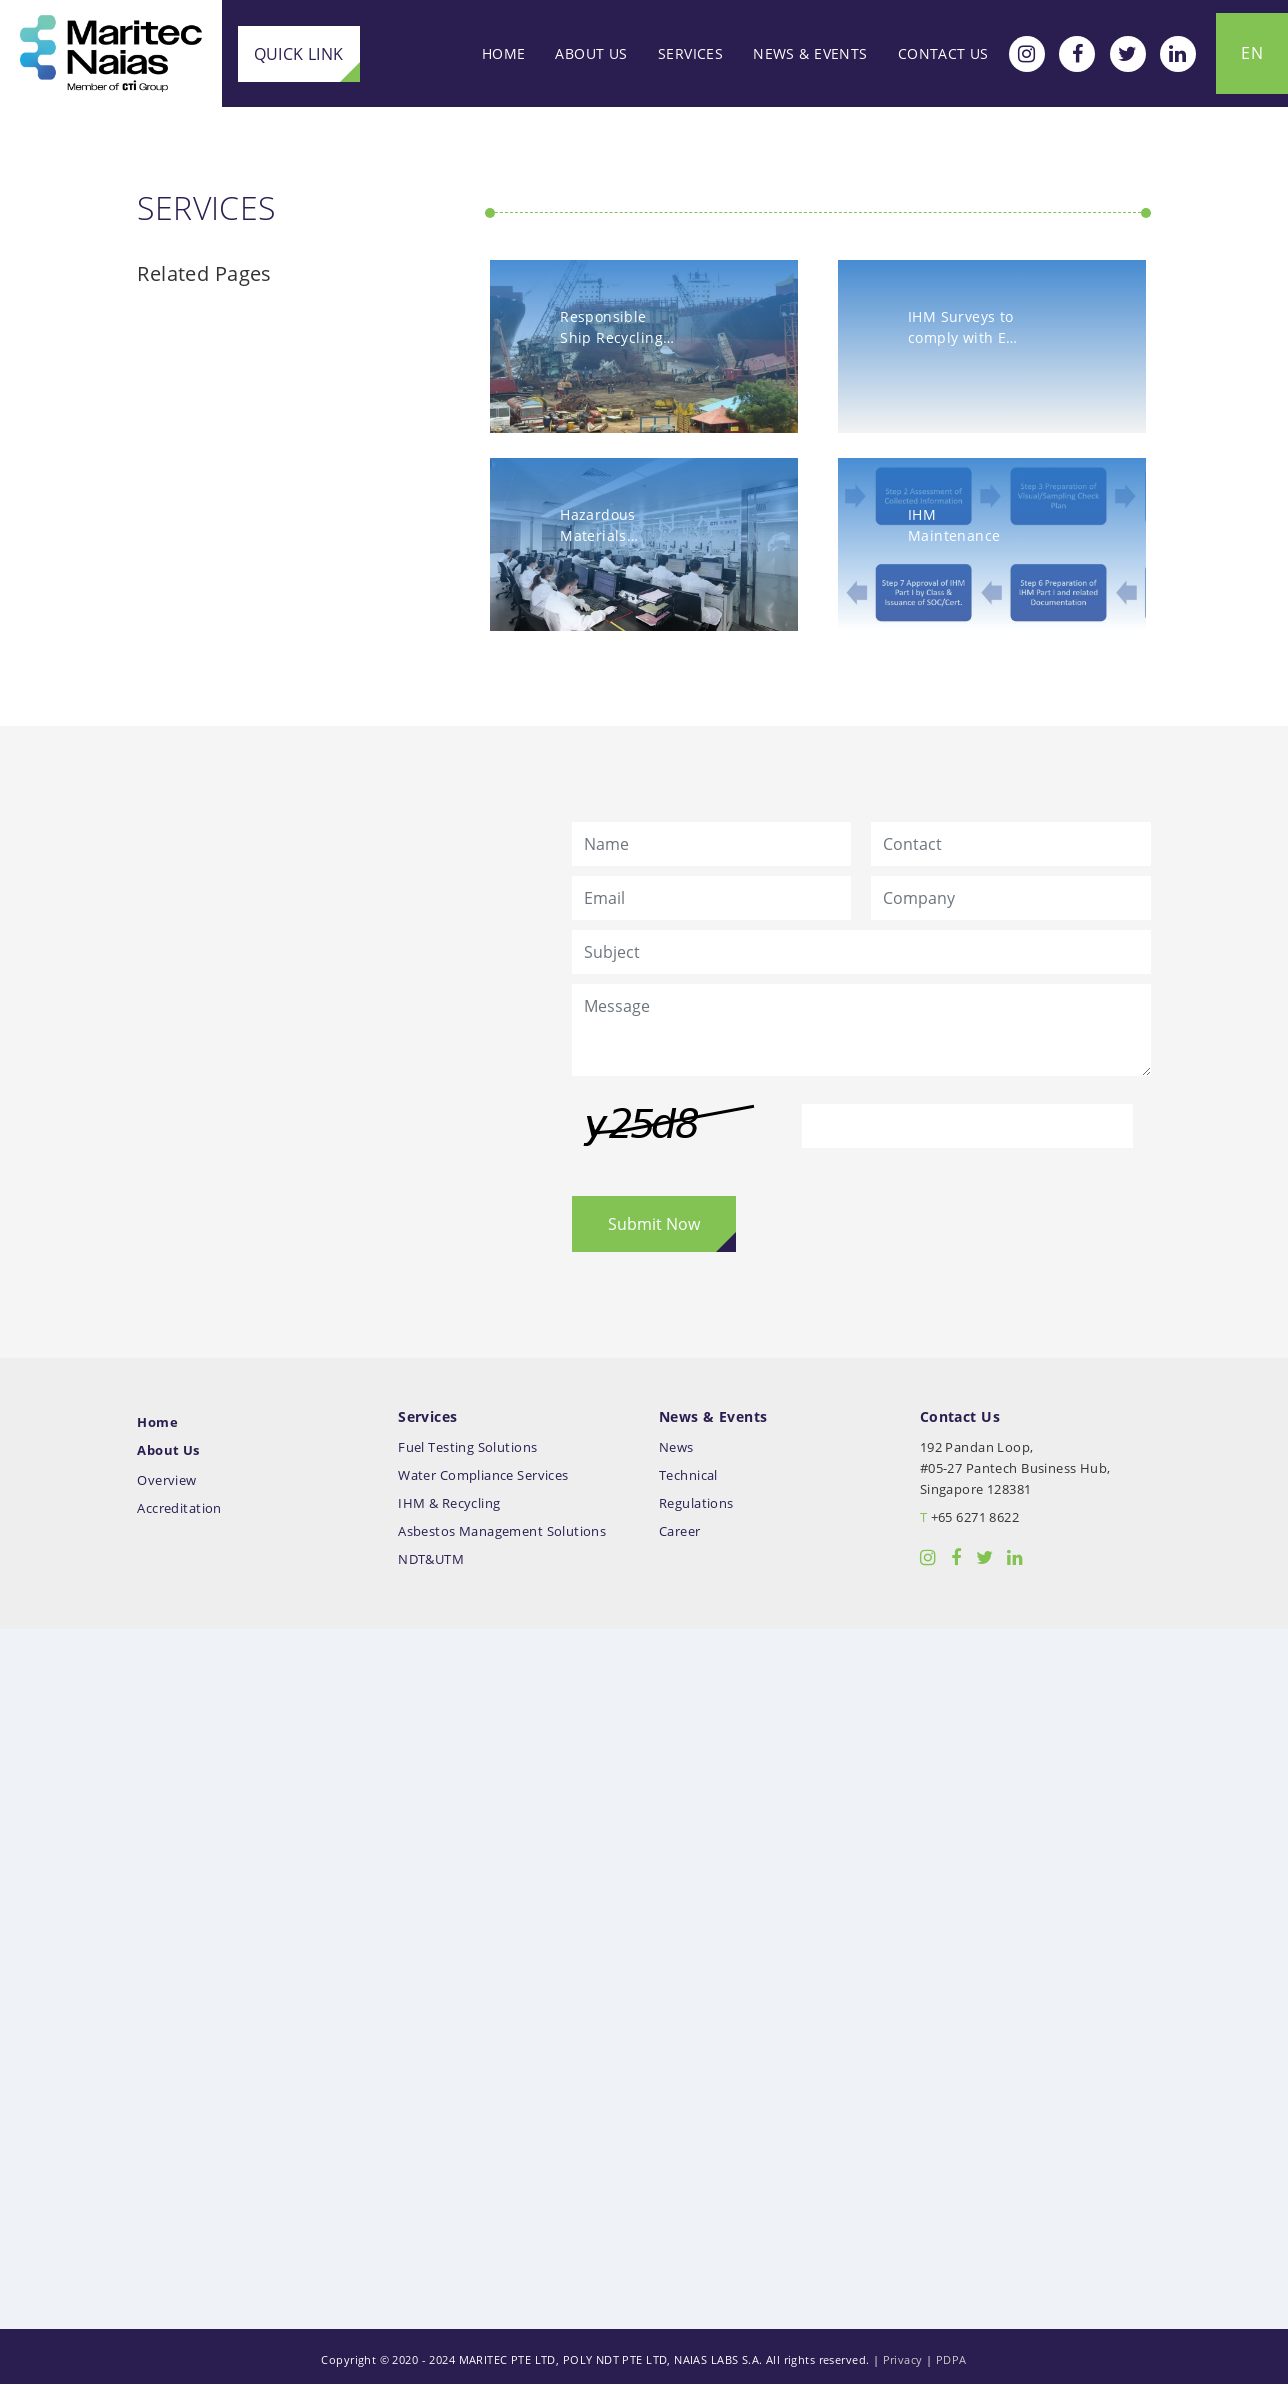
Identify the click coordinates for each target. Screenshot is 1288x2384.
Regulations (696, 1497)
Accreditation (186, 1502)
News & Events (810, 53)
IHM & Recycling (452, 1497)
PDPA (951, 2353)
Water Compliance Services (486, 1469)
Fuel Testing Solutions (470, 1441)
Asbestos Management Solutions (505, 1525)
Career (680, 1525)
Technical (688, 1469)
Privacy (903, 2353)
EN (1252, 53)
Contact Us (943, 53)
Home (504, 53)
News (676, 1441)
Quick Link (297, 53)
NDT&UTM (434, 1553)
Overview (173, 1474)
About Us (591, 53)
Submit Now (655, 1219)
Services (690, 53)
